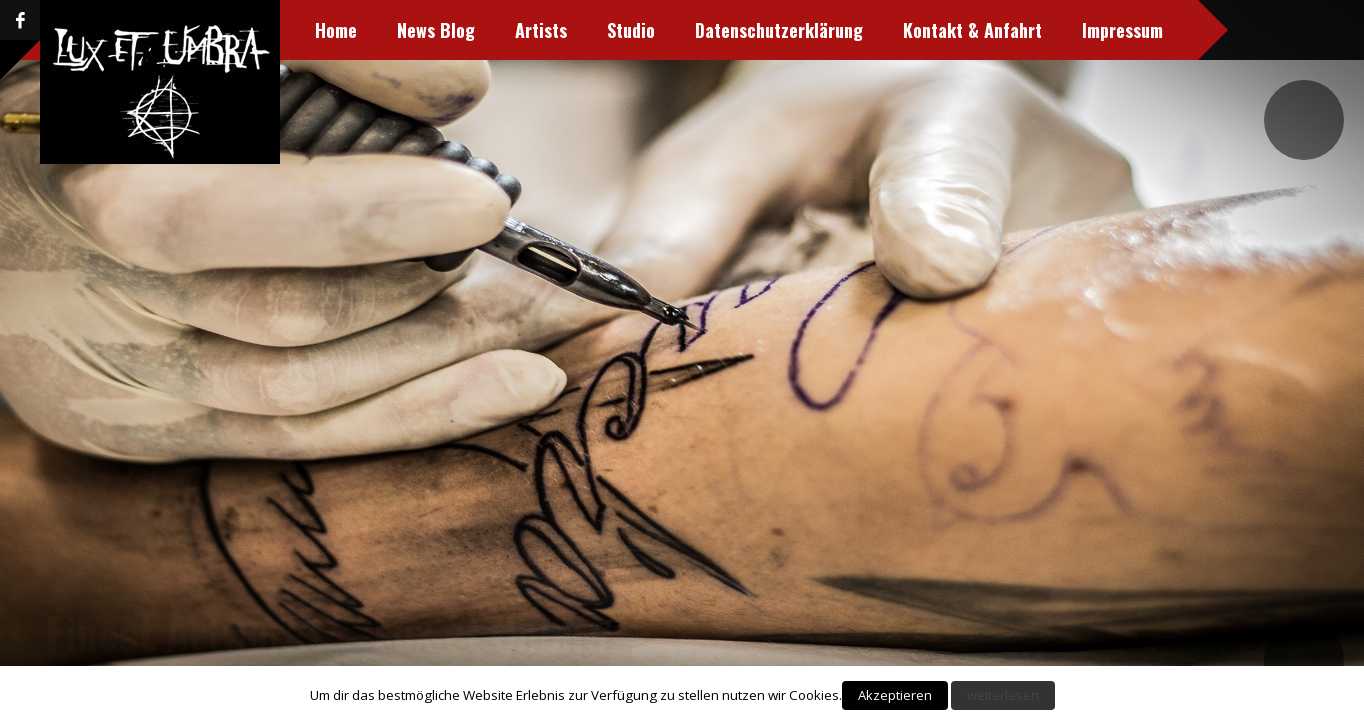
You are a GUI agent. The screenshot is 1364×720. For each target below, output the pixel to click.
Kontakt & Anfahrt (863, 30)
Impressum (1013, 30)
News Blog (327, 30)
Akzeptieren (895, 695)
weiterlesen (1003, 695)
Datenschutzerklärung (670, 30)
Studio (522, 30)
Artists (432, 30)
